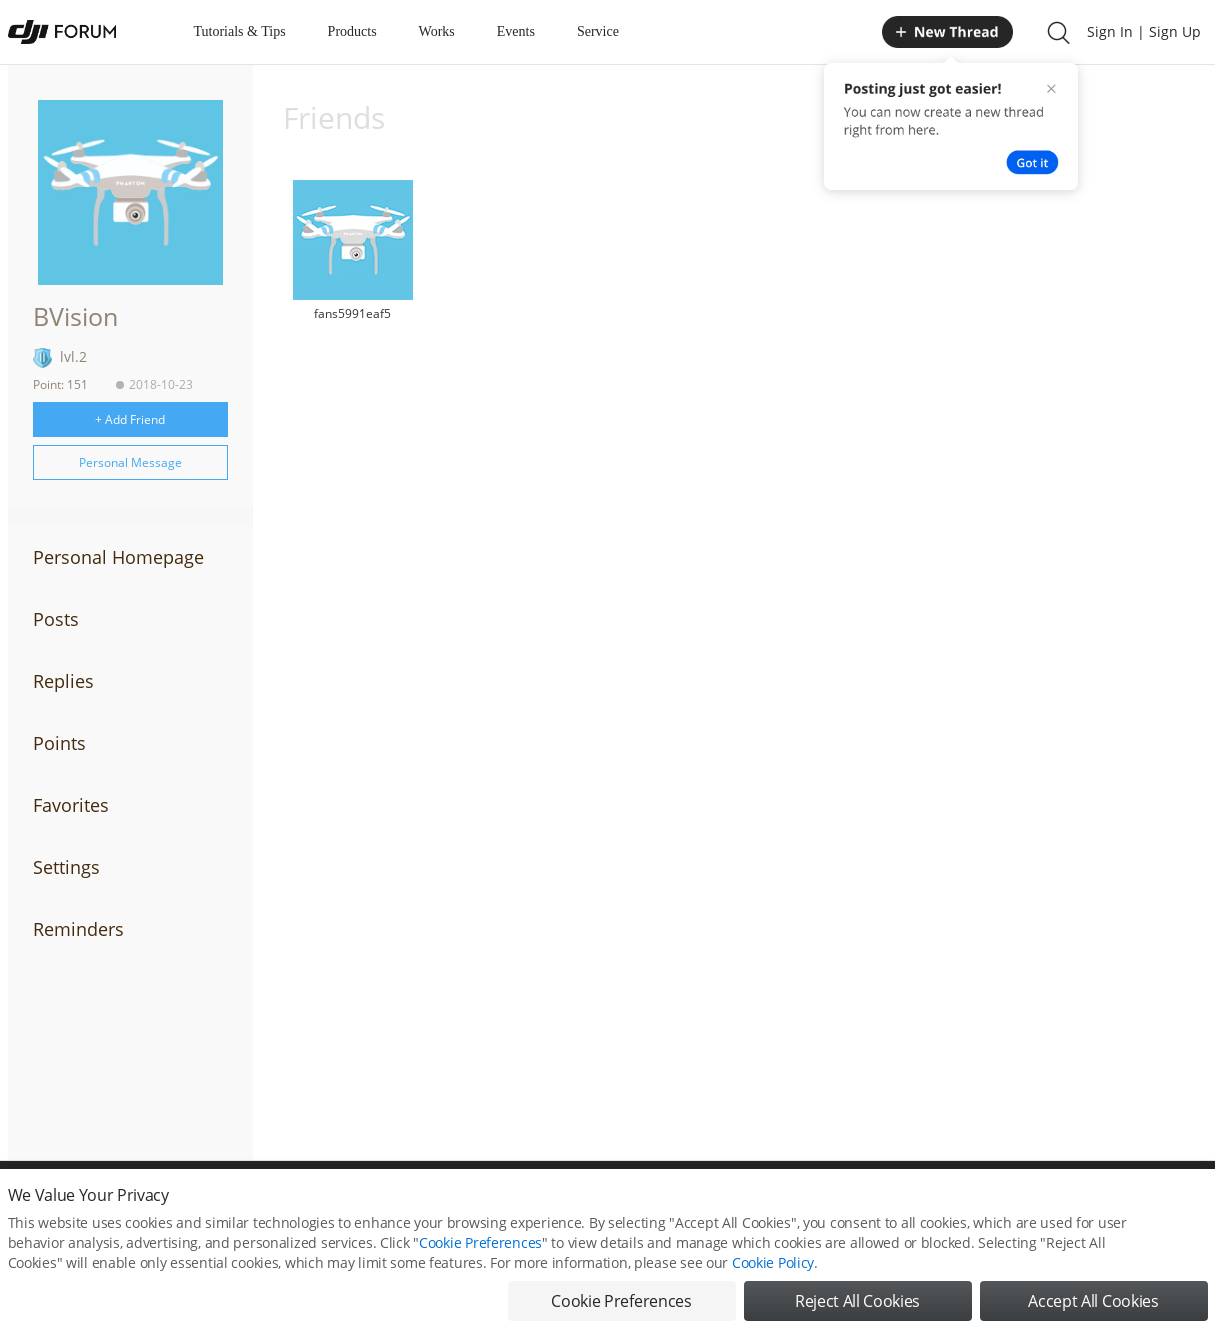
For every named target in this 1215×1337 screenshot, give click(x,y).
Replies (63, 681)
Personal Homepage (118, 557)
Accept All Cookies (1093, 1301)
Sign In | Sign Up (1144, 31)
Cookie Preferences (480, 1242)
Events (516, 31)
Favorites (71, 805)
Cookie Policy (773, 1262)
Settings (66, 867)
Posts (56, 619)
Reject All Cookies (857, 1301)
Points (59, 743)
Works (437, 31)
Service (598, 31)
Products (352, 31)
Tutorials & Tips (240, 31)
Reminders (78, 929)
